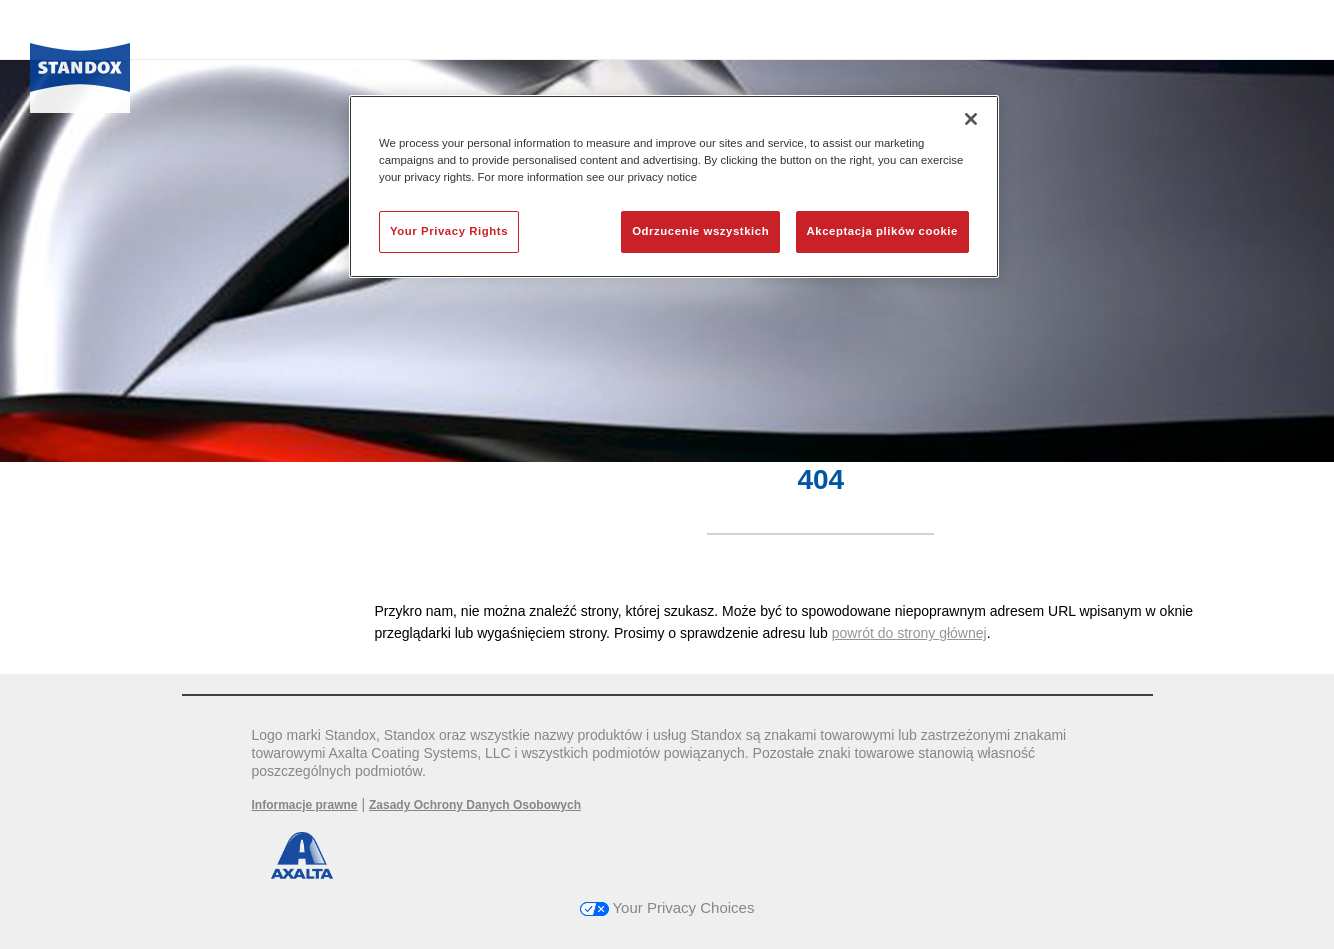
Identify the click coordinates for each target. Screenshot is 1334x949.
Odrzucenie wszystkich (700, 231)
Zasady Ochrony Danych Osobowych (475, 805)
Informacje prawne (305, 805)
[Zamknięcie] (971, 119)
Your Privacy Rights (449, 231)
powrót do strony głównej (909, 633)
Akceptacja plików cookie (882, 231)
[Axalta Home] (80, 73)
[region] (674, 186)
